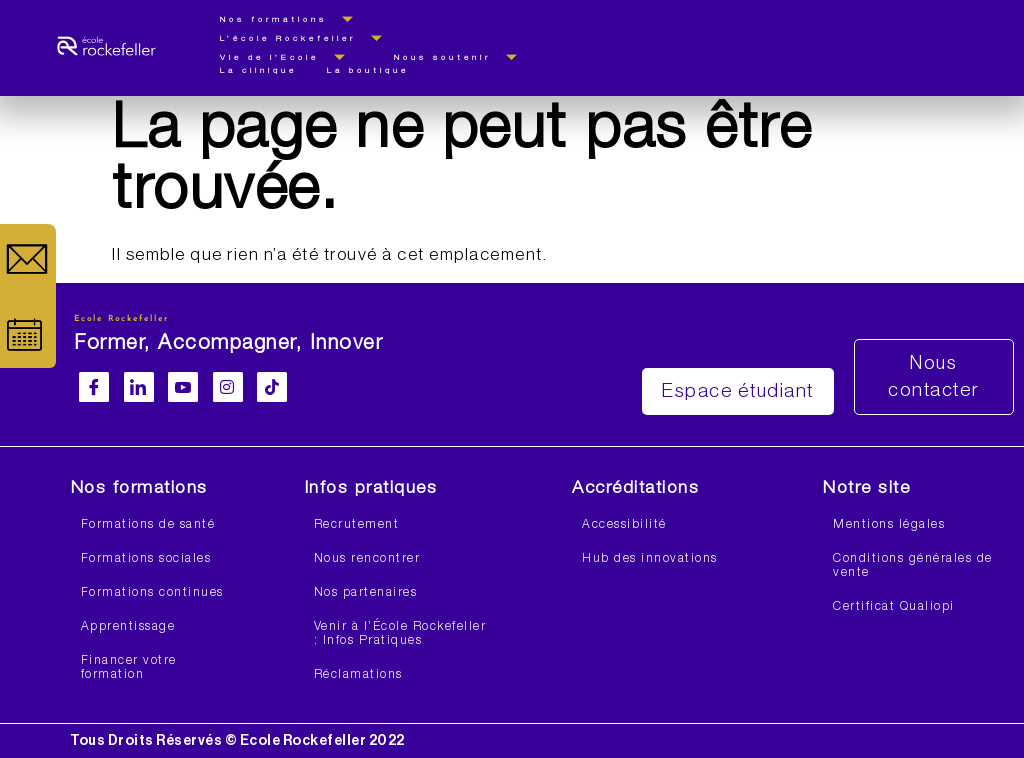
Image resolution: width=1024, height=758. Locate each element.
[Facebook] (94, 387)
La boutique (368, 71)
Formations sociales (146, 559)
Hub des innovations (650, 559)
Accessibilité (624, 525)
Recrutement (357, 525)
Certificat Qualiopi (894, 607)
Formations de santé (148, 525)
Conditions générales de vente (913, 566)
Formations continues (152, 593)
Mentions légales (889, 525)
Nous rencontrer (367, 559)
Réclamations (358, 675)
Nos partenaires (366, 593)
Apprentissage (128, 627)
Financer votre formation (129, 668)
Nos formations (296, 19)
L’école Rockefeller (310, 38)
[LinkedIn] (139, 387)
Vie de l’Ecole (292, 57)
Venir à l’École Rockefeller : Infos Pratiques (400, 634)
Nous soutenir (465, 57)
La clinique (258, 71)
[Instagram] (228, 387)
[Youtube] (183, 387)
